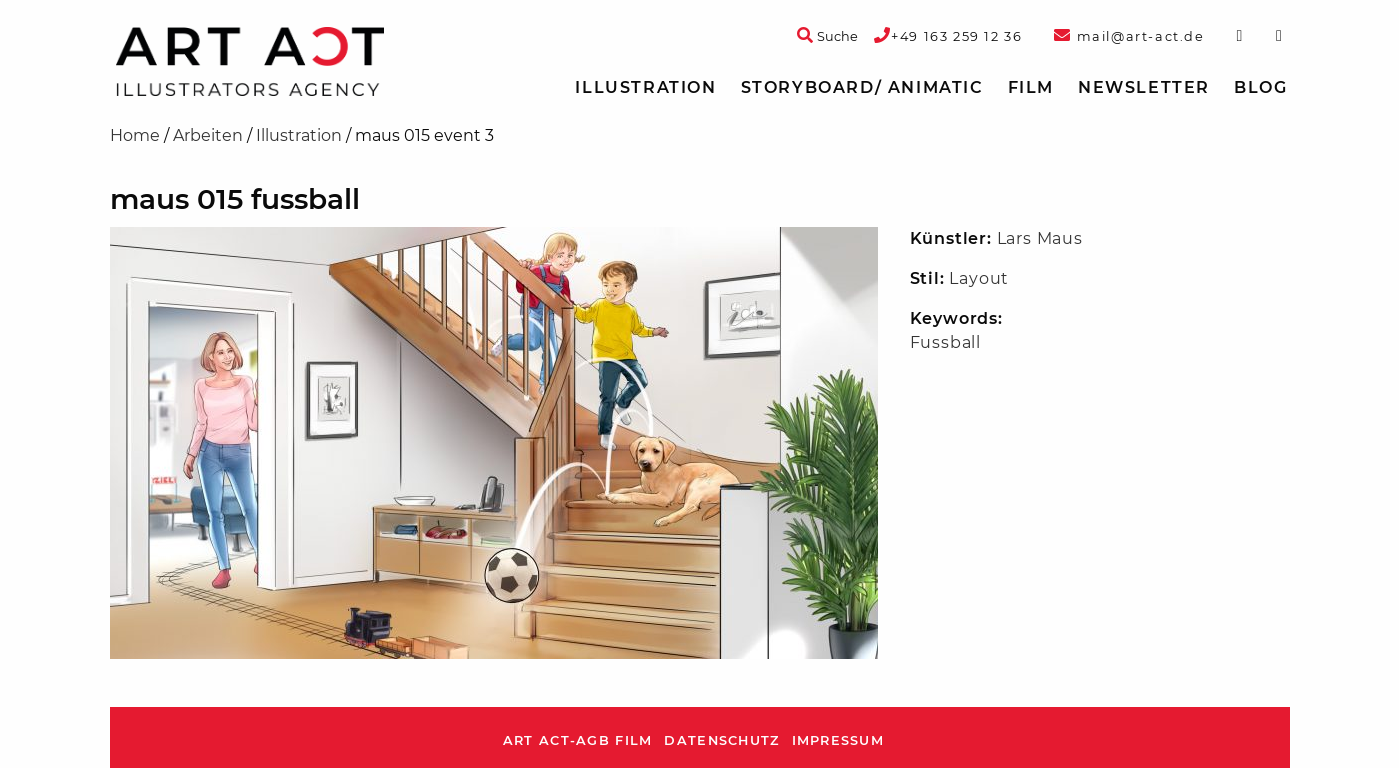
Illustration (645, 87)
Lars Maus (1040, 238)
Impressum (838, 740)
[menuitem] (645, 88)
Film (1031, 87)
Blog (1260, 87)
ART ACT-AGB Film (577, 740)
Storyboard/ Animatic (862, 87)
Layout (979, 278)
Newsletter (1144, 87)
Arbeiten (208, 135)
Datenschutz (721, 740)
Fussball (945, 342)
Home (135, 135)
